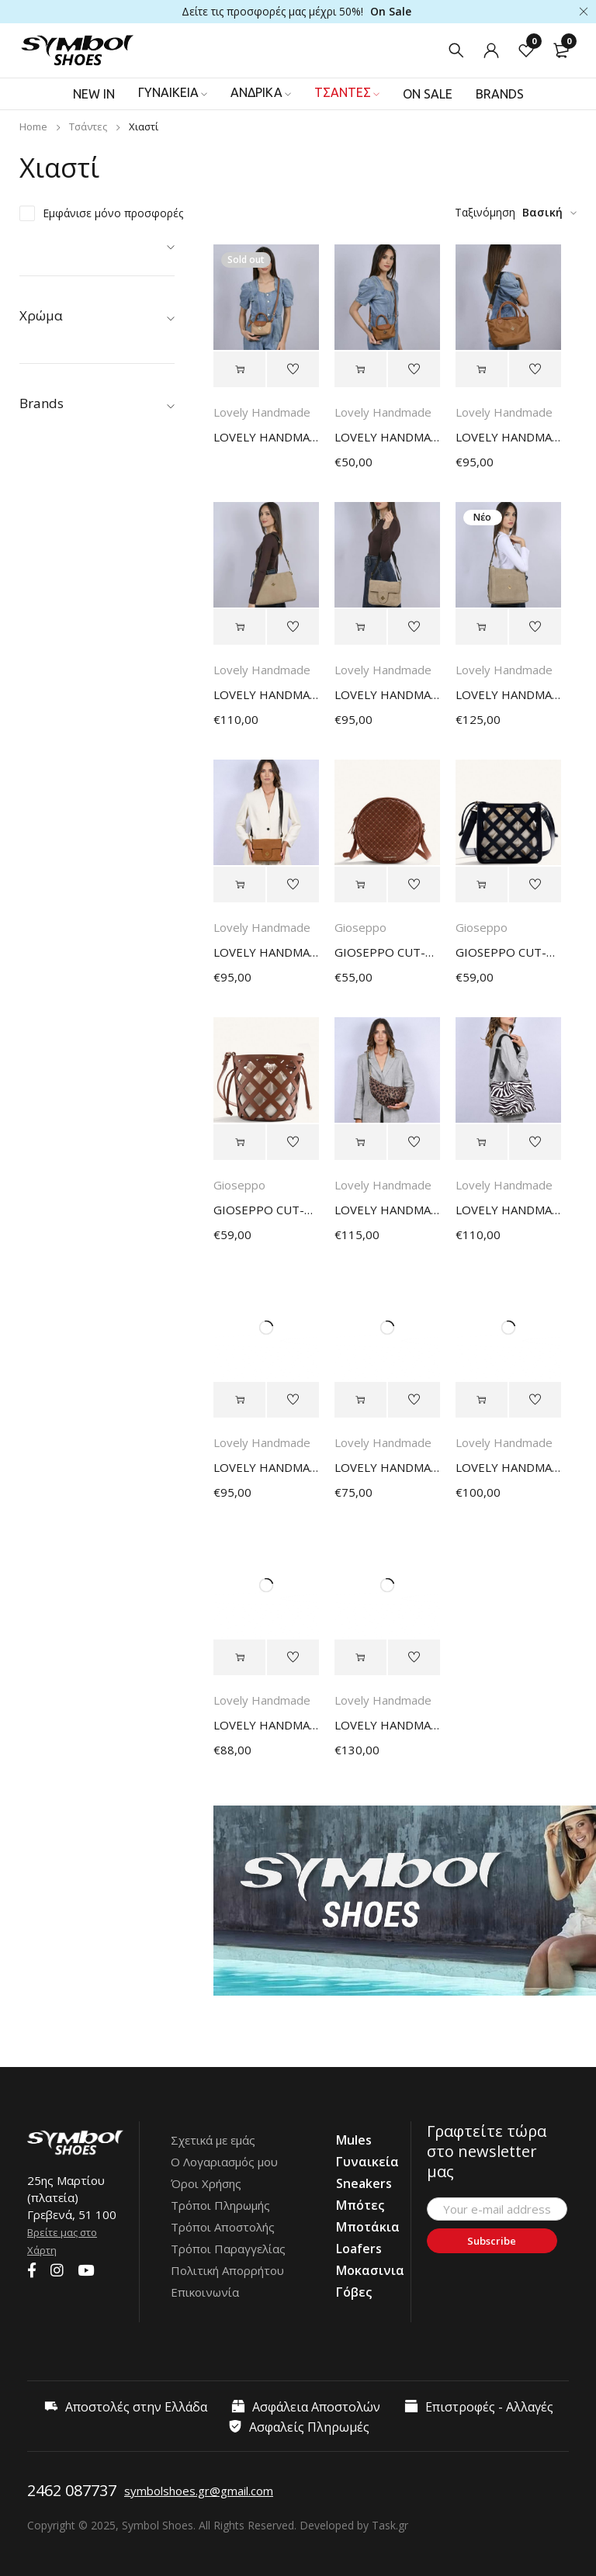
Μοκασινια (370, 2270)
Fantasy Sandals (80, 659)
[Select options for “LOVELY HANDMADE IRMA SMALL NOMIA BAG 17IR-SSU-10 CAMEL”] (239, 884)
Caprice (58, 615)
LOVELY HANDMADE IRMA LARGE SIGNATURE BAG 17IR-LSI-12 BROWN (508, 1467)
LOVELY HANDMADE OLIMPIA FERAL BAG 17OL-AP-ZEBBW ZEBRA (508, 1209)
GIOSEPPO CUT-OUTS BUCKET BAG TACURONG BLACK (508, 952)
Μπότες (360, 2205)
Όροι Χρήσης (206, 2183)
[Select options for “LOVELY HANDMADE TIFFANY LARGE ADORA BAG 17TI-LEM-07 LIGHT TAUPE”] (360, 1657)
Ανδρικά (45, 273)
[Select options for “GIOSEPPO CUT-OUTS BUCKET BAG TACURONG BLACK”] (482, 884)
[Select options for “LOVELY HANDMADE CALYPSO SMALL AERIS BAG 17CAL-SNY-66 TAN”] (482, 369)
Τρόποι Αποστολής (223, 2227)
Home (33, 126)
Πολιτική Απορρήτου (227, 2270)
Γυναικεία (51, 251)
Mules (38, 338)
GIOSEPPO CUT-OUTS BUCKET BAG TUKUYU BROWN (266, 1209)
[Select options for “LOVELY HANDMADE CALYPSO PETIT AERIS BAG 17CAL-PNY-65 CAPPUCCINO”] (239, 369)
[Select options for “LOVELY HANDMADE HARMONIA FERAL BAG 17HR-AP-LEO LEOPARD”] (360, 1142)
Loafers (359, 2248)
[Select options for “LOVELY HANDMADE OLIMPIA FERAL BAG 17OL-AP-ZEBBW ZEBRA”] (482, 1142)
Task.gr (390, 2525)
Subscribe (491, 2241)
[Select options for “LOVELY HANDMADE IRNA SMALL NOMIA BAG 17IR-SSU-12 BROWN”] (239, 1400)
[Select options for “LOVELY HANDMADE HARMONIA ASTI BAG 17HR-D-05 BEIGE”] (239, 1657)
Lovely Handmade (85, 746)
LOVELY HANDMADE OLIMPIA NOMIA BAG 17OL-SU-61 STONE (266, 694)
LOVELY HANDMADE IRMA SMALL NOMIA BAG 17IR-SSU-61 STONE (387, 694)
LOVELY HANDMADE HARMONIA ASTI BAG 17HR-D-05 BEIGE (266, 1725)
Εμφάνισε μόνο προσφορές (113, 213)
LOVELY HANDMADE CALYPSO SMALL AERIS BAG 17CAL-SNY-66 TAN (508, 437)
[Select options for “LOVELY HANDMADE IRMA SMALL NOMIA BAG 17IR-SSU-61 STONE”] (360, 627)
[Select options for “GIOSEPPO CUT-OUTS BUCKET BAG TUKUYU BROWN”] (239, 1142)
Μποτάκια (368, 2226)
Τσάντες (88, 126)
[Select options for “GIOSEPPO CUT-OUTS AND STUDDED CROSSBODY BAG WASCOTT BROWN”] (360, 884)
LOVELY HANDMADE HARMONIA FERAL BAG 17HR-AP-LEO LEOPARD (387, 1209)
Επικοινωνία (205, 2292)
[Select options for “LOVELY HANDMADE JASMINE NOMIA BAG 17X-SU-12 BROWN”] (360, 1400)
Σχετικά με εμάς (213, 2140)
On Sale (390, 11)
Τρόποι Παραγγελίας (228, 2248)
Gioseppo (64, 702)
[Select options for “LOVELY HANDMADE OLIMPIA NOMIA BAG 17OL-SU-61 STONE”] (239, 627)
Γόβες (354, 2292)
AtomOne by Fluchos (92, 572)
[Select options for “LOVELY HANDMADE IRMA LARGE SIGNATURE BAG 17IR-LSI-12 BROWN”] (482, 1400)
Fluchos (59, 680)
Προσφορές (57, 316)
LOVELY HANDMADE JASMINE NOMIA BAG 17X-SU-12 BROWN (387, 1467)
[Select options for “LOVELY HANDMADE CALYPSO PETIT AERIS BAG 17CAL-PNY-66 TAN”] (360, 369)
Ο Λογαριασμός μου (224, 2161)
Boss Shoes (69, 594)
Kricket (57, 724)
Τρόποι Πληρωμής (220, 2205)
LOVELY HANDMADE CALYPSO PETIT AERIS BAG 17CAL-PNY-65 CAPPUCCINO (266, 437)
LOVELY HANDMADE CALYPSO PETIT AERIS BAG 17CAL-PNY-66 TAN (387, 437)
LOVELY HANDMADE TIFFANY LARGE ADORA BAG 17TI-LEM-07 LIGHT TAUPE (387, 1725)
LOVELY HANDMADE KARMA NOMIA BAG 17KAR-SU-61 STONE (508, 694)
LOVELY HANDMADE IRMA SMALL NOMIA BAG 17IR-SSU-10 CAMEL (266, 952)
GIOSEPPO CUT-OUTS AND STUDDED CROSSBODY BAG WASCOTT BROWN (387, 952)
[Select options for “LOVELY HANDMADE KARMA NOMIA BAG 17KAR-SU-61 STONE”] (482, 627)
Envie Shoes (70, 637)
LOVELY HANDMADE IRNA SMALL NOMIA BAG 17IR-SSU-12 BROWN (266, 1467)
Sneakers (364, 2183)
